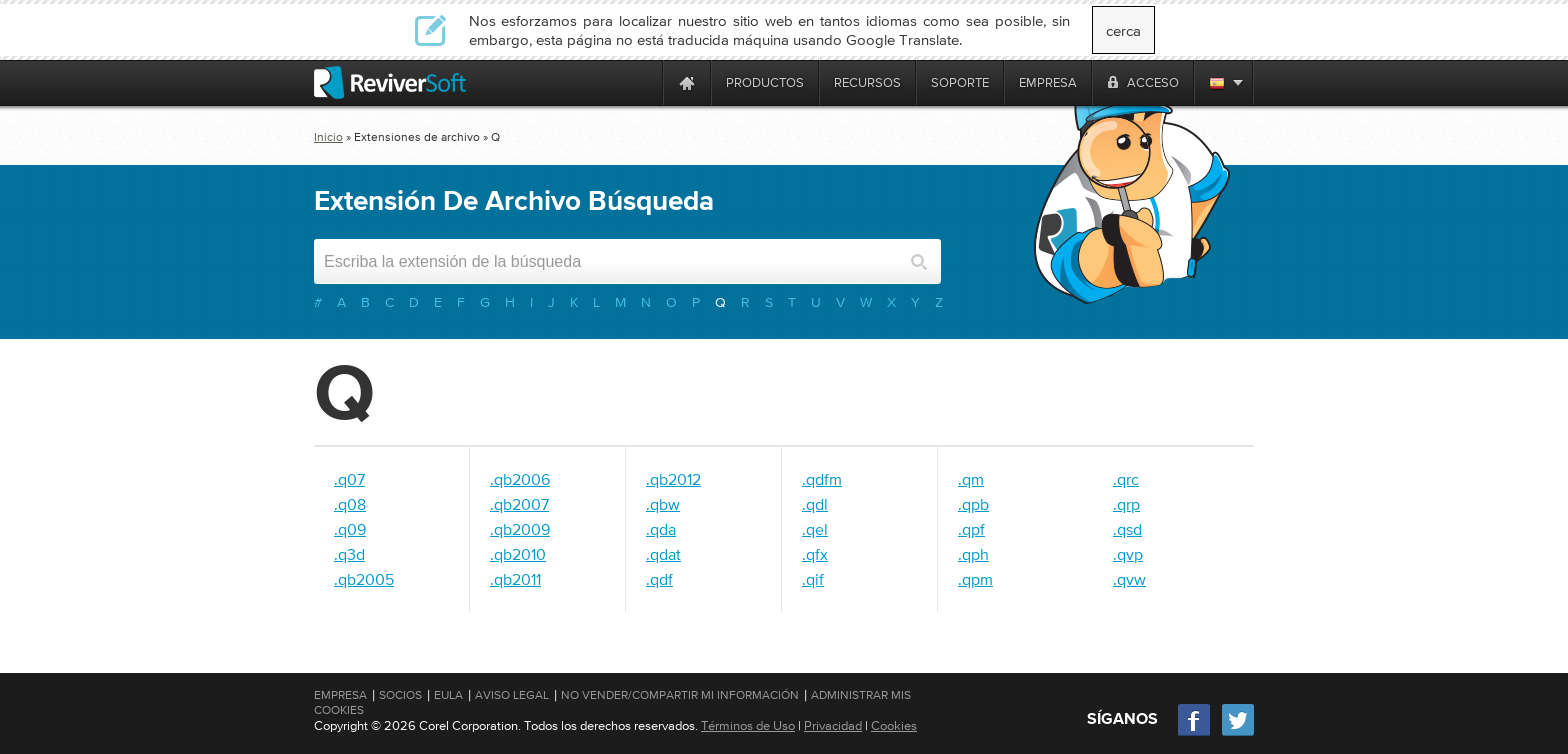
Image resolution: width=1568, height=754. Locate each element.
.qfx (815, 554)
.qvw (1129, 579)
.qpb (973, 504)
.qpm (975, 579)
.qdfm (822, 479)
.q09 (350, 529)
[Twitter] (1238, 733)
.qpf (971, 529)
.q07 (349, 479)
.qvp (1128, 554)
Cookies (894, 725)
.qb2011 (515, 579)
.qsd (1127, 529)
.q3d (349, 554)
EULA (448, 695)
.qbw (663, 504)
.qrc (1126, 479)
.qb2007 (519, 504)
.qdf (659, 579)
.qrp (1126, 504)
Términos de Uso (748, 725)
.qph (973, 554)
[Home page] (687, 82)
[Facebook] (1195, 733)
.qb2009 (520, 529)
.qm (971, 479)
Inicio (328, 137)
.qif (813, 579)
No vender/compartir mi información (680, 695)
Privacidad (833, 725)
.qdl (815, 504)
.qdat (663, 554)
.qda (661, 529)
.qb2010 (518, 554)
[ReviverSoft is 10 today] (643, 82)
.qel (815, 529)
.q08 (350, 504)
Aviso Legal (512, 695)
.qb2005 (364, 579)
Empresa (340, 695)
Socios (400, 695)
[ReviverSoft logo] (390, 82)
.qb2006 (520, 479)
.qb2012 (673, 479)
